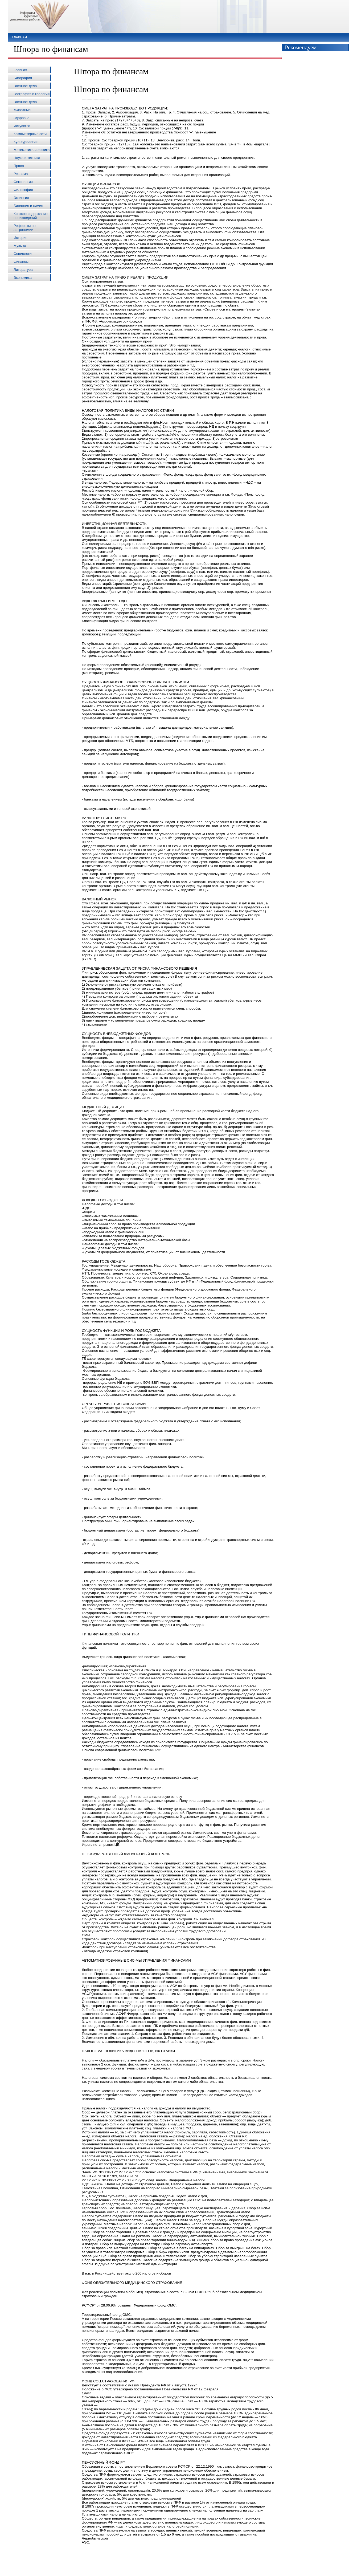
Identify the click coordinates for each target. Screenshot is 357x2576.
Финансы (21, 262)
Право (19, 166)
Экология (21, 198)
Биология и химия (28, 206)
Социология (23, 254)
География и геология (32, 94)
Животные (22, 110)
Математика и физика (32, 150)
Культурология (26, 142)
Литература (23, 270)
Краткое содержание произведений (31, 216)
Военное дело (25, 86)
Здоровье (22, 118)
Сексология (23, 182)
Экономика (23, 278)
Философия (23, 190)
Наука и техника (27, 158)
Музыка (20, 246)
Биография (23, 78)
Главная (19, 37)
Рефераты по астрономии (25, 228)
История (20, 238)
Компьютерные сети (30, 134)
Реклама (21, 174)
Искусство (22, 126)
